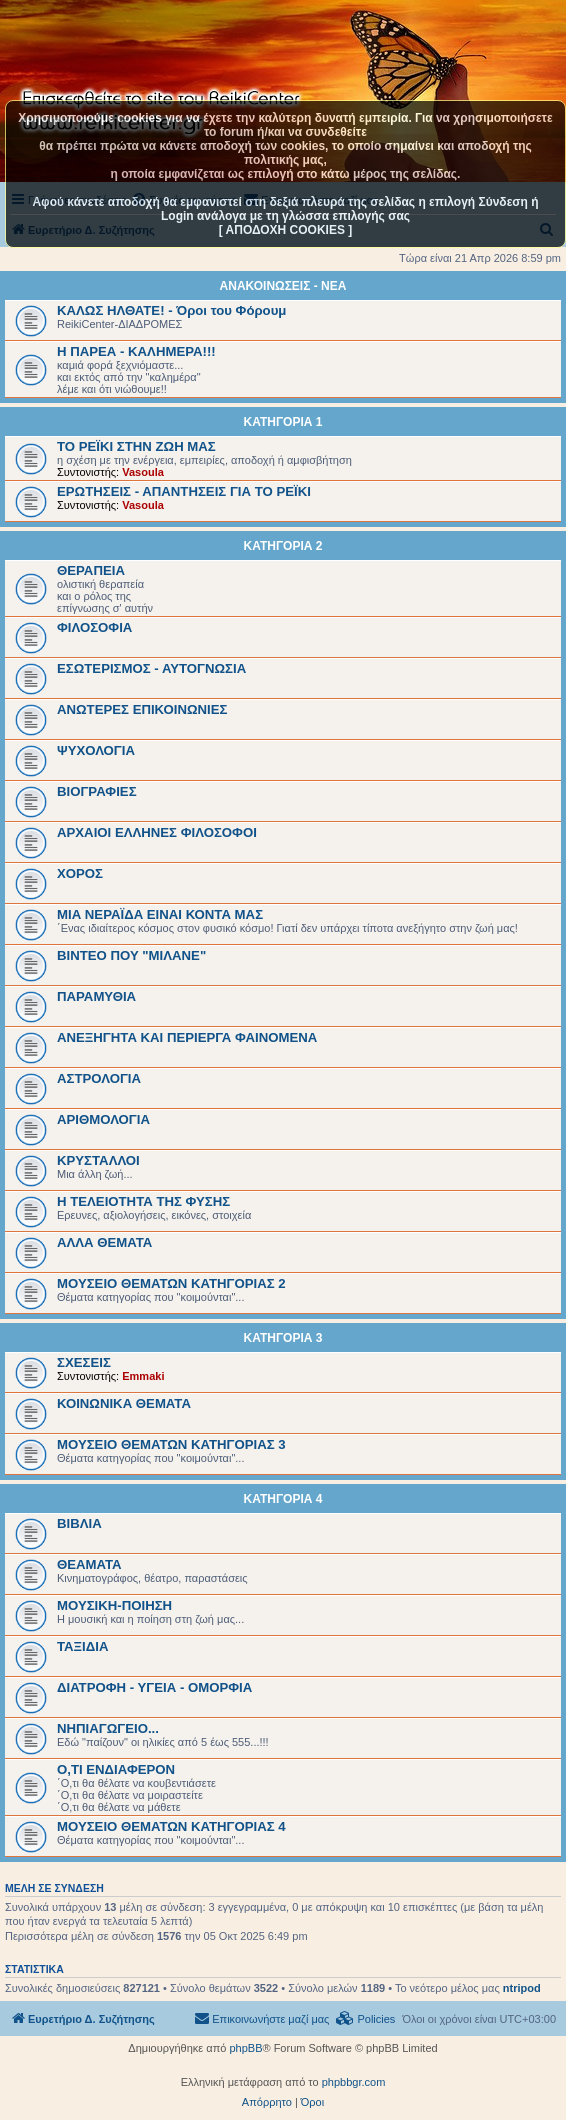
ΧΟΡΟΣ (80, 873)
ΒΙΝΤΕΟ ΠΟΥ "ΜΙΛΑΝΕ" (131, 955)
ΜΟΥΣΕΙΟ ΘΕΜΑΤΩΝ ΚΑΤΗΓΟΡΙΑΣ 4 (171, 1826)
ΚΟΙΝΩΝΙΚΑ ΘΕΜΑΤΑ (124, 1403)
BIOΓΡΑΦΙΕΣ (97, 791)
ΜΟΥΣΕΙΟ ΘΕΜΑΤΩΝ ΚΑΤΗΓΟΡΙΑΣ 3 (171, 1444)
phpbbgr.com (354, 2082)
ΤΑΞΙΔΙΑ (82, 1646)
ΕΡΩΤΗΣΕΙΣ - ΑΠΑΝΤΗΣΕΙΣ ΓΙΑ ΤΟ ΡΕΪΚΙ (184, 491)
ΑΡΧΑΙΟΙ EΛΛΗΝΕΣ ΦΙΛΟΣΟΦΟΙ (157, 832)
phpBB (245, 2048)
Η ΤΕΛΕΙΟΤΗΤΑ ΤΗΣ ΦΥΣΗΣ (143, 1201)
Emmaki (143, 1376)
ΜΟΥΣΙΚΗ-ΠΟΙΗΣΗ (114, 1605)
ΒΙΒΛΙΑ (79, 1523)
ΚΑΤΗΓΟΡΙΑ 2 (283, 546)
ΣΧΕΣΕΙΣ (84, 1362)
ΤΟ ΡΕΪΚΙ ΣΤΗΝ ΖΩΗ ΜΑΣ (136, 446)
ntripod (522, 1988)
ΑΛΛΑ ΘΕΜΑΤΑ (104, 1242)
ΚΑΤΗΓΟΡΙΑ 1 (283, 422)
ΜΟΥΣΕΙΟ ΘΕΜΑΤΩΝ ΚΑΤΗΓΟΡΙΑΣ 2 (171, 1283)
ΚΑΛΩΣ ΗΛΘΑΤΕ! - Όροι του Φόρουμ (171, 310)
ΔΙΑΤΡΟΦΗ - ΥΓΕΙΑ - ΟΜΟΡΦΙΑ (154, 1687)
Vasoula (143, 472)
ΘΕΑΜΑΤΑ (89, 1564)
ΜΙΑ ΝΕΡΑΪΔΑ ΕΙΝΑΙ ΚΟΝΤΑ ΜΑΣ (160, 914)
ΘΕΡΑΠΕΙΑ (91, 570)
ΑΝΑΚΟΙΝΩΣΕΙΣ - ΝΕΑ (283, 286)
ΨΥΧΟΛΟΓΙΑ (96, 750)
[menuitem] (365, 2019)
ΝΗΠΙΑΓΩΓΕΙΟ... (108, 1728)
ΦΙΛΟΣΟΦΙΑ (94, 627)
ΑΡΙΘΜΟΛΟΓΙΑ (103, 1119)
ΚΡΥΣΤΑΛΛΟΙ (98, 1160)
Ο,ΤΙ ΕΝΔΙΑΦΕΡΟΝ (116, 1769)
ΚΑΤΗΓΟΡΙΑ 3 (283, 1338)
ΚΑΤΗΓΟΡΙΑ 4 (283, 1499)
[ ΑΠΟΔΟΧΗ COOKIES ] (286, 230)
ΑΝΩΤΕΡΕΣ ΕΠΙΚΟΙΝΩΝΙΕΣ (142, 709)
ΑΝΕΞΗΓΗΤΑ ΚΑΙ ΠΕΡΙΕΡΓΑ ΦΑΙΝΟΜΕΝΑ (187, 1037)
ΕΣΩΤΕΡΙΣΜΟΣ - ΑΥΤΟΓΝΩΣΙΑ (151, 668)
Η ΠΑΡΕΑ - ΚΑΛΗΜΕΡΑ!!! (136, 351)
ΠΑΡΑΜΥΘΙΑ (96, 996)
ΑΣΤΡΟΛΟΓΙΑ (99, 1078)
